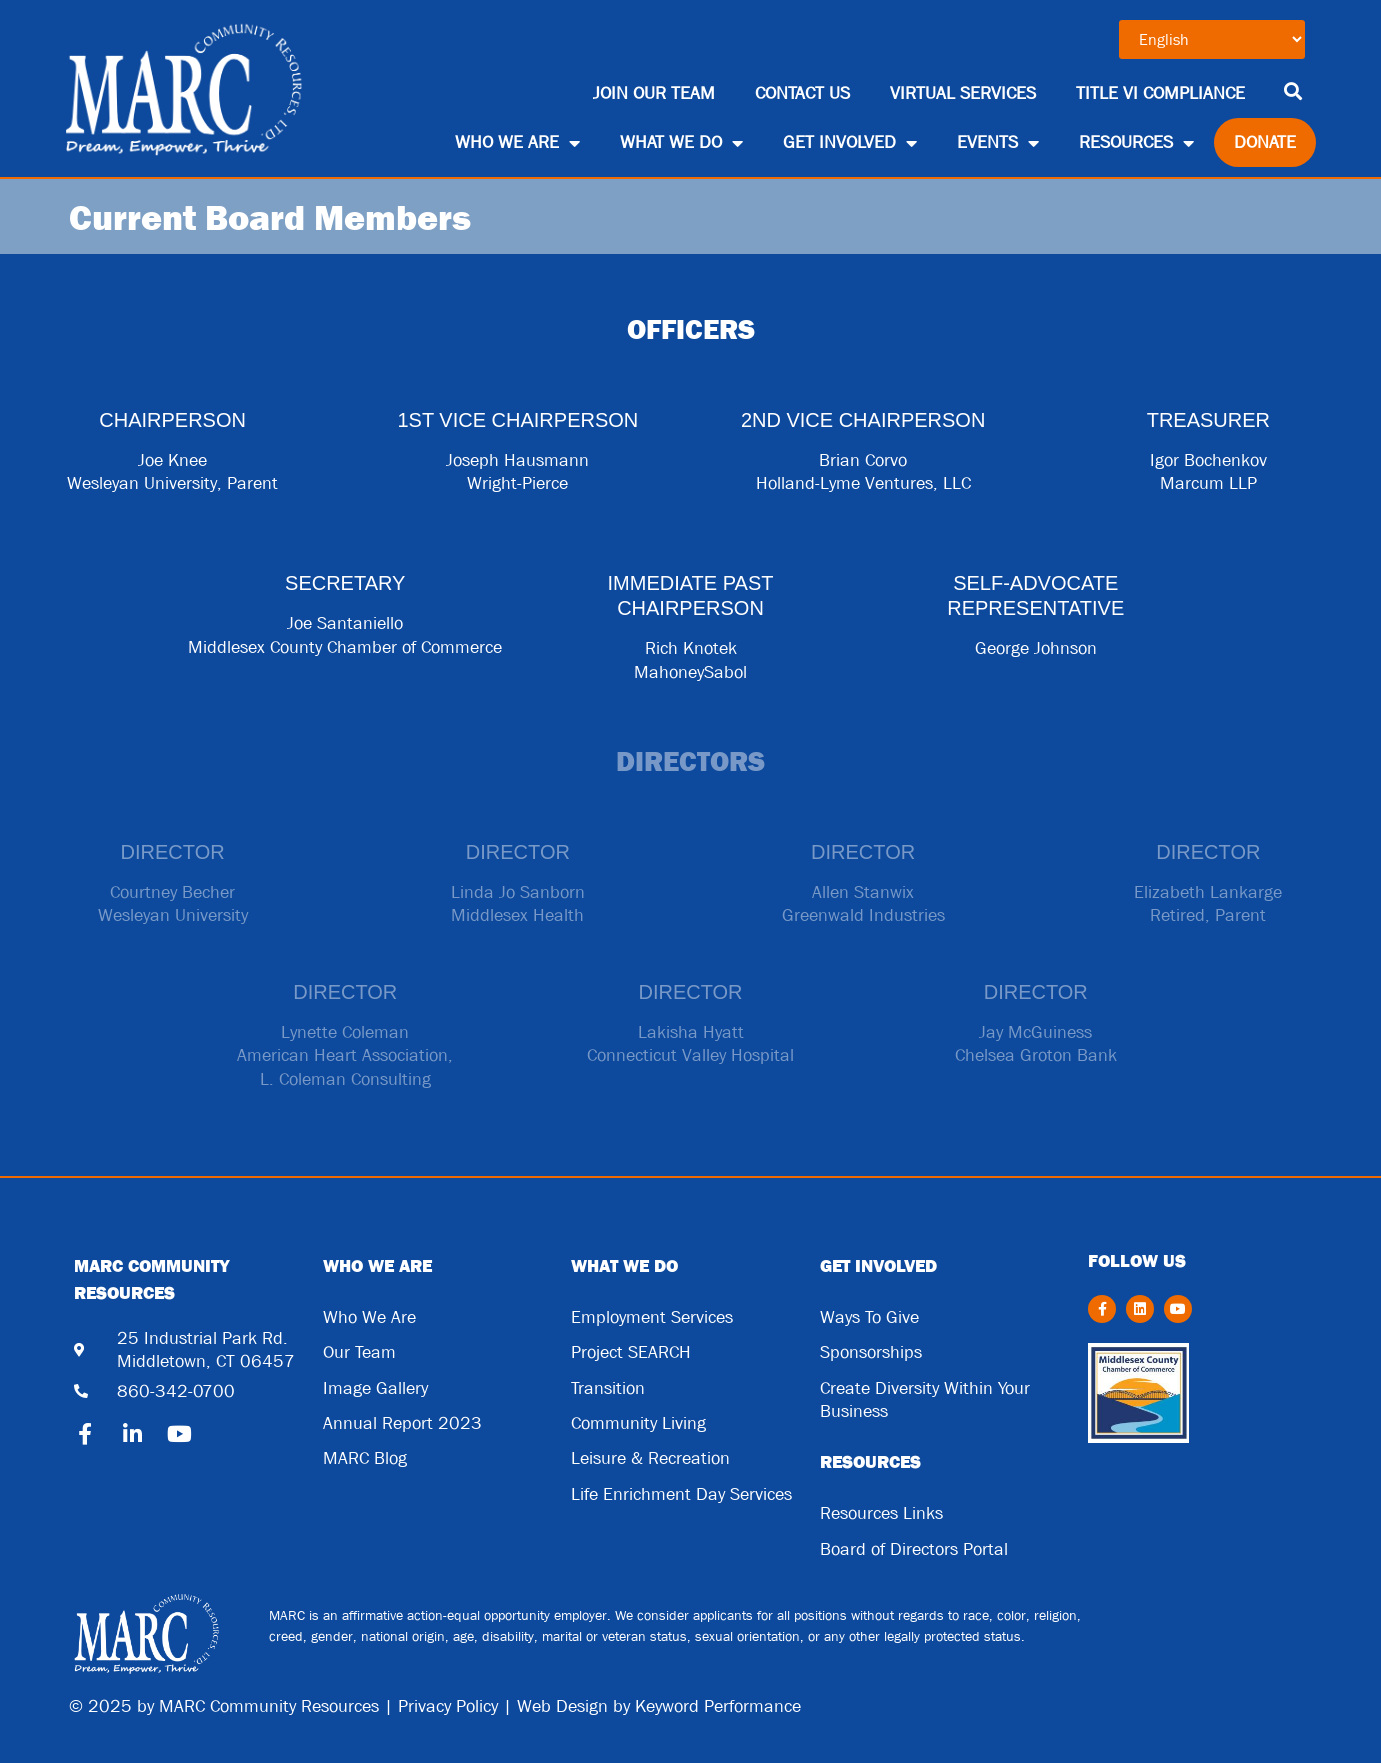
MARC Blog (365, 1458)
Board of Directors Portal (914, 1549)
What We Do (681, 143)
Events (998, 143)
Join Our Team (654, 93)
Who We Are (517, 143)
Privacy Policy (448, 1706)
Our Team (359, 1352)
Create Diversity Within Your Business (925, 1400)
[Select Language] (1212, 39)
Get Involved (850, 143)
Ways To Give (869, 1317)
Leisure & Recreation (650, 1458)
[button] (1293, 90)
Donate (1265, 142)
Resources (1136, 143)
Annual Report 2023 (402, 1423)
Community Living (638, 1423)
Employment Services (652, 1317)
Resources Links (881, 1513)
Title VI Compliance (1160, 93)
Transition (608, 1388)
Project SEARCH (631, 1352)
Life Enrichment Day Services (681, 1494)
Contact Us (802, 93)
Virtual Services (963, 93)
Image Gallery (375, 1388)
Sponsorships (871, 1352)
